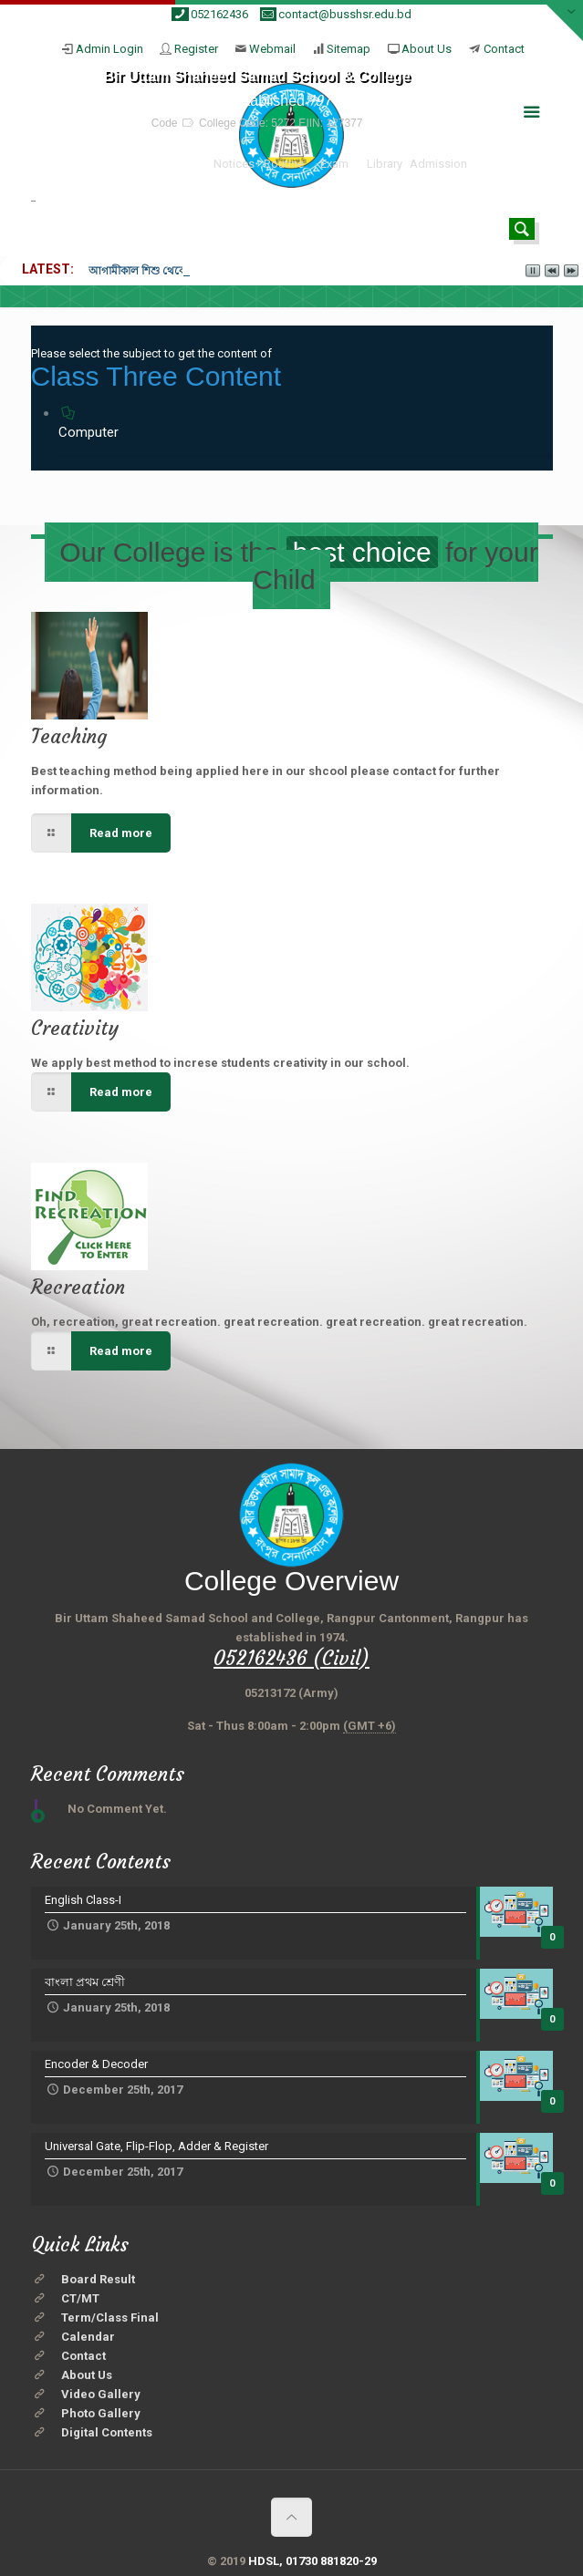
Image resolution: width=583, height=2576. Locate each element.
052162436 (219, 14)
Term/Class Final (110, 2317)
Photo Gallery (101, 2413)
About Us (426, 49)
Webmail (272, 49)
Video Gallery (101, 2394)
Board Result (98, 2279)
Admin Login (109, 49)
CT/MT (80, 2298)
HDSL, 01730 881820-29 (312, 2561)
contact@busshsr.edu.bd (344, 14)
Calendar (88, 2336)
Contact (504, 49)
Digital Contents (106, 2432)
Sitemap (348, 49)
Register (196, 49)
